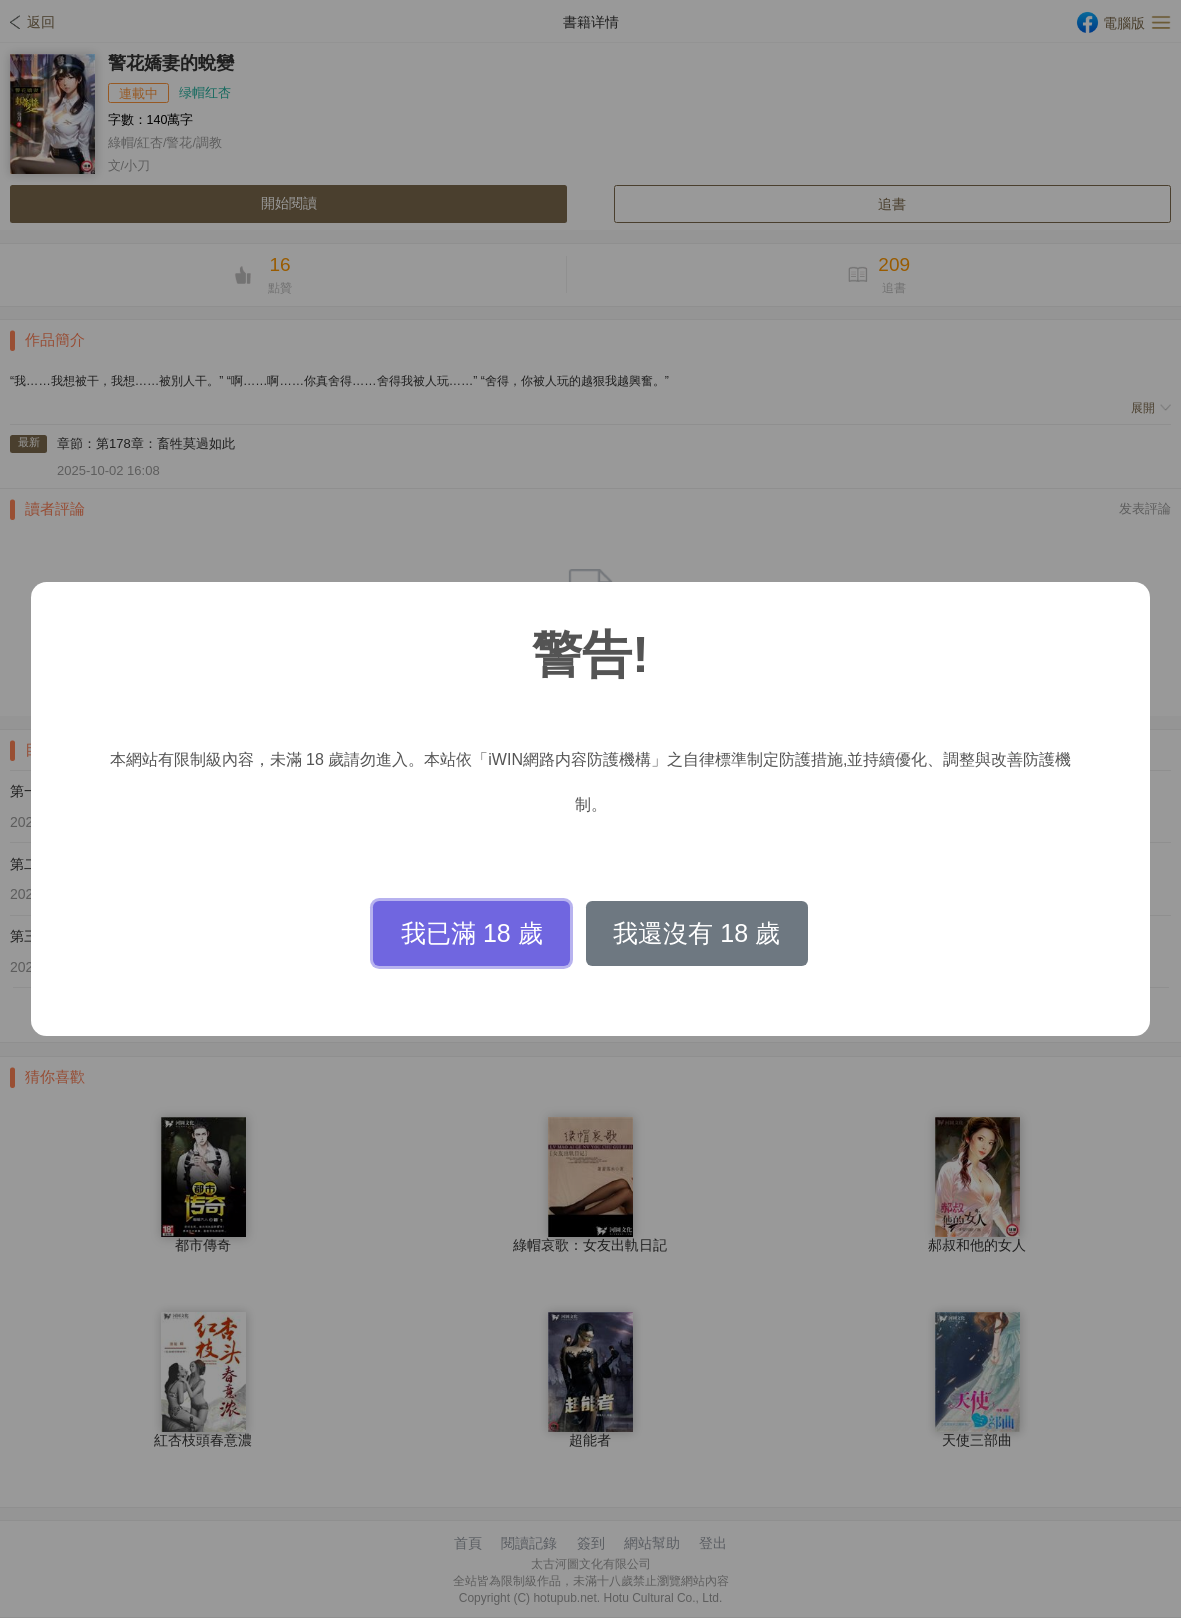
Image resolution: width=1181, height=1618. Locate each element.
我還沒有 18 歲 (696, 933)
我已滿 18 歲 (472, 933)
